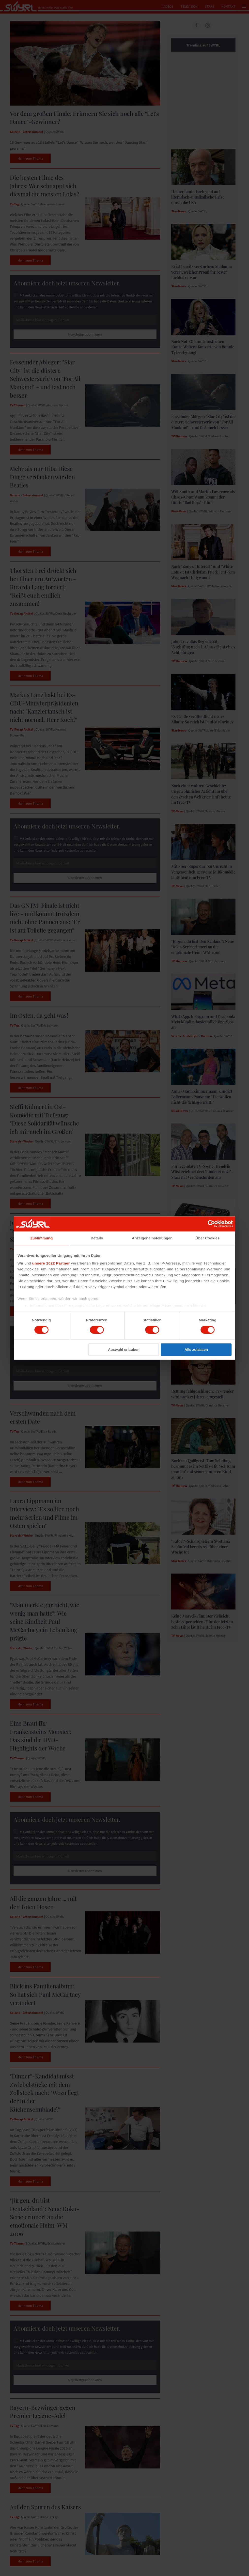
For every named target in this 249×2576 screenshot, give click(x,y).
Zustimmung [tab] (41, 1238)
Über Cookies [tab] (208, 1238)
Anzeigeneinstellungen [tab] (152, 1238)
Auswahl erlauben (124, 1349)
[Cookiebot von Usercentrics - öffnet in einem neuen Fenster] (211, 1223)
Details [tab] (97, 1238)
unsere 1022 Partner (51, 1263)
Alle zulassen (196, 1349)
